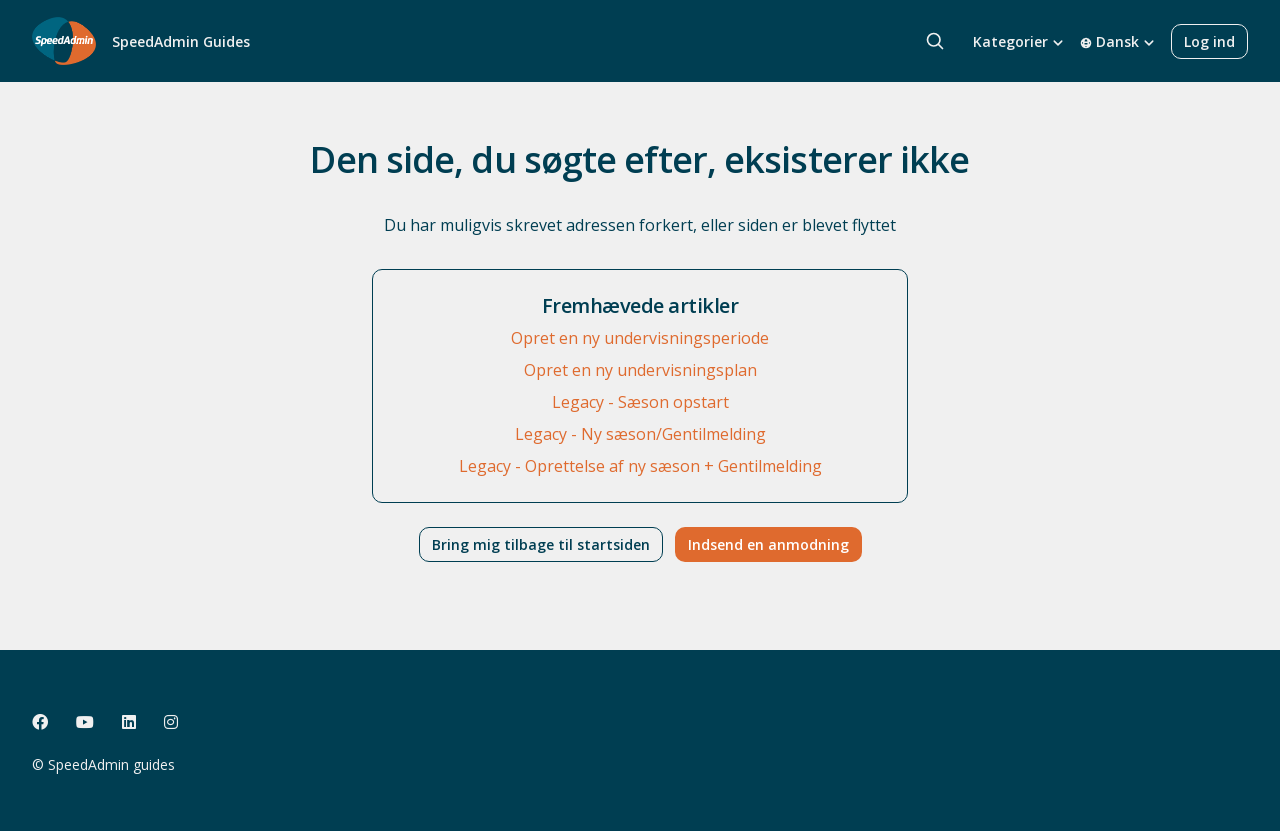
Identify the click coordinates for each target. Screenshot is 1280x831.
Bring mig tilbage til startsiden (541, 544)
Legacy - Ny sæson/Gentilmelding (640, 434)
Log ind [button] (1209, 41)
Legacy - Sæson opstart (640, 402)
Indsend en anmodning (768, 544)
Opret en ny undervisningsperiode (640, 338)
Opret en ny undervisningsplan (640, 370)
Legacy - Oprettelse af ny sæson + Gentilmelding (640, 466)
